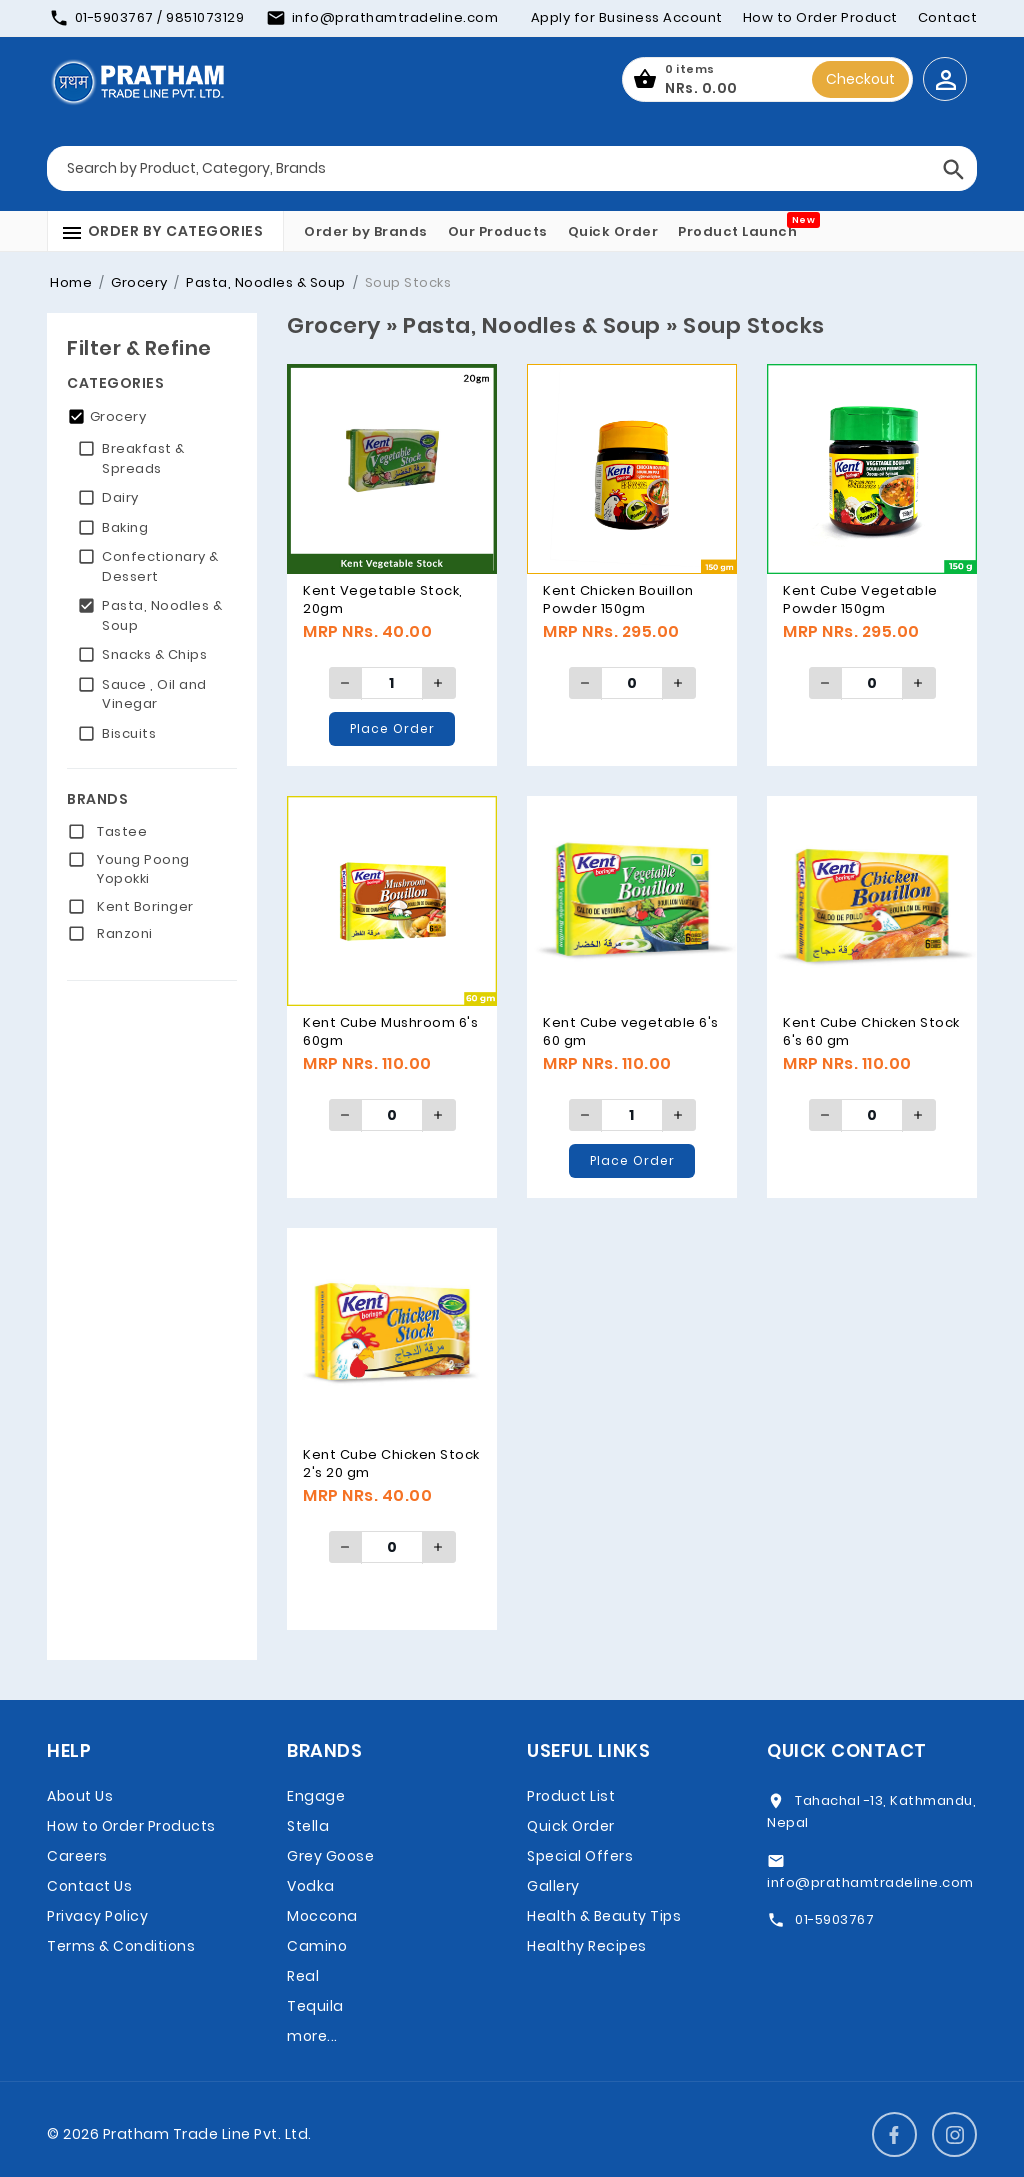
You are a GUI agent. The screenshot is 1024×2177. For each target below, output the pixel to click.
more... (312, 2036)
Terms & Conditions (121, 1946)
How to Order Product (820, 17)
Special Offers (580, 1856)
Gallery (553, 1886)
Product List (571, 1796)
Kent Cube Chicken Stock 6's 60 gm (871, 1031)
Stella (308, 1826)
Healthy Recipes (587, 1946)
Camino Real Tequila (317, 1976)
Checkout (860, 79)
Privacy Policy (97, 1916)
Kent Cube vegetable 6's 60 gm (631, 1031)
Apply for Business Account (627, 17)
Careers (77, 1856)
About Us (80, 1796)
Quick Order (613, 231)
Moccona (322, 1916)
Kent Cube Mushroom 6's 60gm (390, 1031)
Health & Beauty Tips (604, 1916)
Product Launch (737, 231)
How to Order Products (131, 1826)
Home (71, 282)
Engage (316, 1796)
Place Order (392, 728)
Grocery (138, 282)
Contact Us (89, 1886)
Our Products (498, 231)
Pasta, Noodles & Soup (264, 282)
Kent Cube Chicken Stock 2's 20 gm (391, 1463)
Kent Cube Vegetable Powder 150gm (860, 599)
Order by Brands (366, 231)
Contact (948, 17)
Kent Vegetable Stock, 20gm (383, 599)
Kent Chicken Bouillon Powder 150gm (618, 599)
